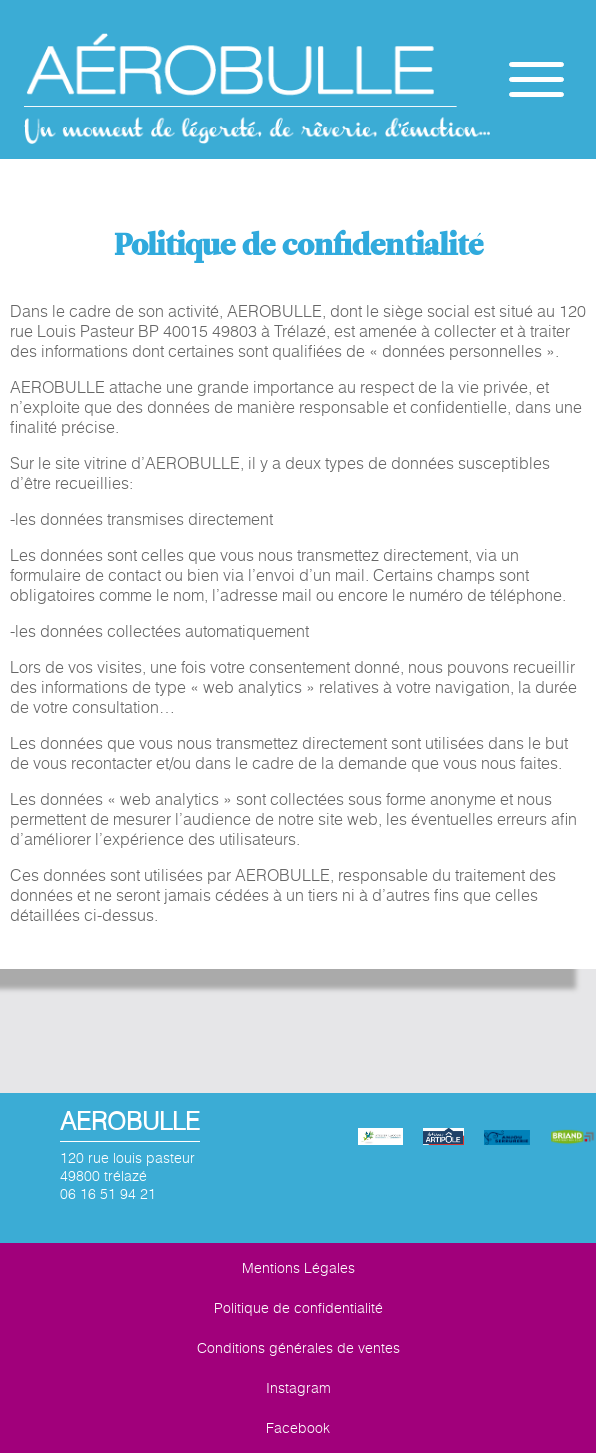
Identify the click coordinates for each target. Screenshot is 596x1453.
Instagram (298, 1388)
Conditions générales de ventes (298, 1348)
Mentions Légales (298, 1268)
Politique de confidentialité (298, 1308)
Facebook (298, 1428)
